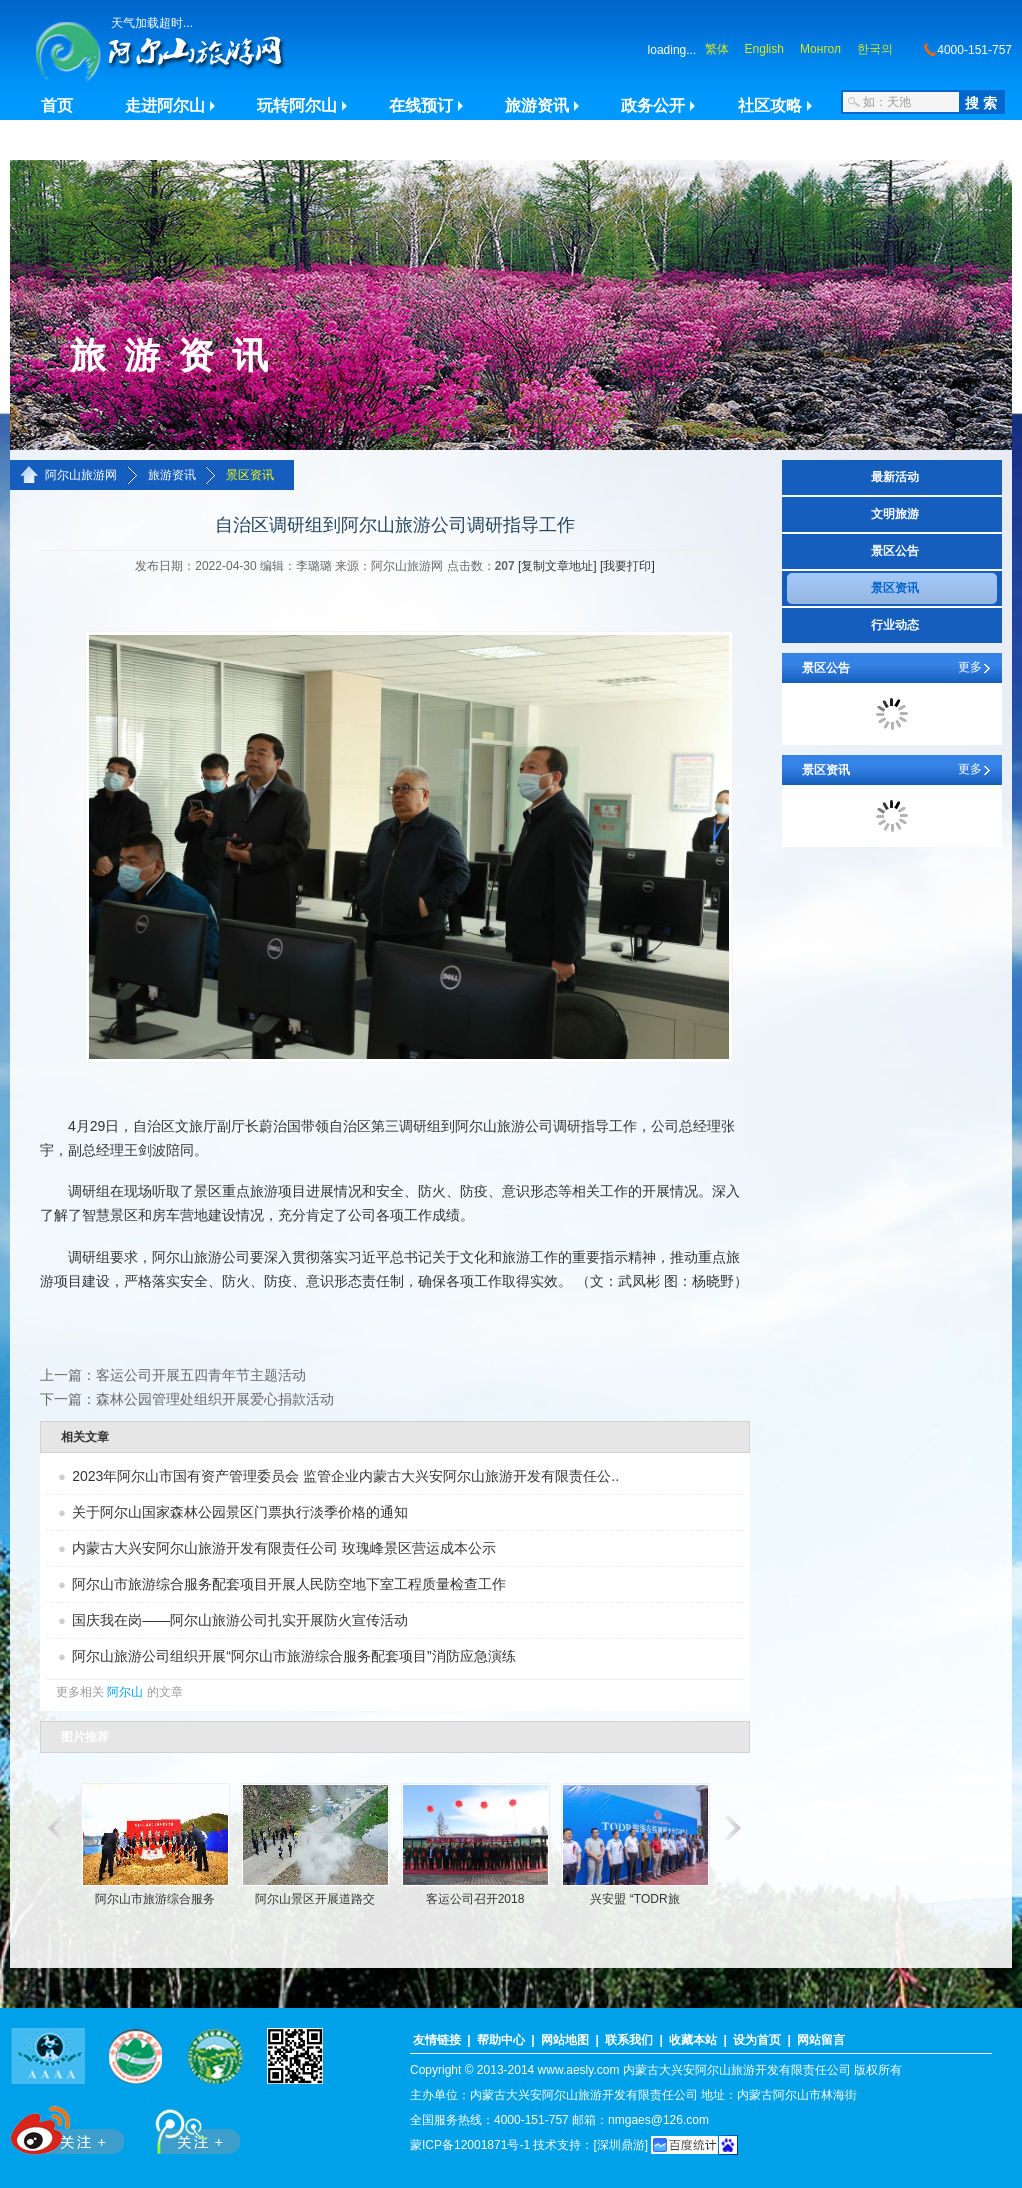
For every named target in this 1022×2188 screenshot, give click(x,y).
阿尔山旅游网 (81, 475)
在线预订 (421, 105)
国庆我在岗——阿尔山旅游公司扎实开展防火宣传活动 (240, 1620)
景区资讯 (250, 475)
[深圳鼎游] (620, 2145)
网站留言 (821, 2040)
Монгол (820, 49)
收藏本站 (693, 2040)
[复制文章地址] (557, 566)
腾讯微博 (187, 2126)
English (764, 49)
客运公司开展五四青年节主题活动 (201, 1375)
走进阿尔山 (165, 105)
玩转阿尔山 (297, 105)
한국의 (875, 49)
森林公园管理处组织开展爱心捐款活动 (215, 1399)
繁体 (717, 49)
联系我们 (629, 2040)
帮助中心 (501, 2040)
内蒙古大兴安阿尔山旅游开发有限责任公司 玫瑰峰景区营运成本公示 (284, 1548)
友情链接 (437, 2040)
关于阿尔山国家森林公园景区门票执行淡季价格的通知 (240, 1512)
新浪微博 (69, 2126)
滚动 (52, 1828)
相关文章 (85, 1437)
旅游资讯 (537, 105)
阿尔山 (125, 1692)
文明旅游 (895, 514)
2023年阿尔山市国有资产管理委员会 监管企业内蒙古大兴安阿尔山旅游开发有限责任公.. (345, 1476)
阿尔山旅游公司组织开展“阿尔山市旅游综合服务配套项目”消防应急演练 (293, 1656)
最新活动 (895, 477)
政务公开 (653, 105)
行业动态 (895, 625)
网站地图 (565, 2040)
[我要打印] (627, 566)
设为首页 (757, 2040)
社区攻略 (770, 105)
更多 (970, 667)
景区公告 (895, 551)
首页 (57, 105)
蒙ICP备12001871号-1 (470, 2145)
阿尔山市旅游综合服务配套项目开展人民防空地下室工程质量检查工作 (289, 1584)
